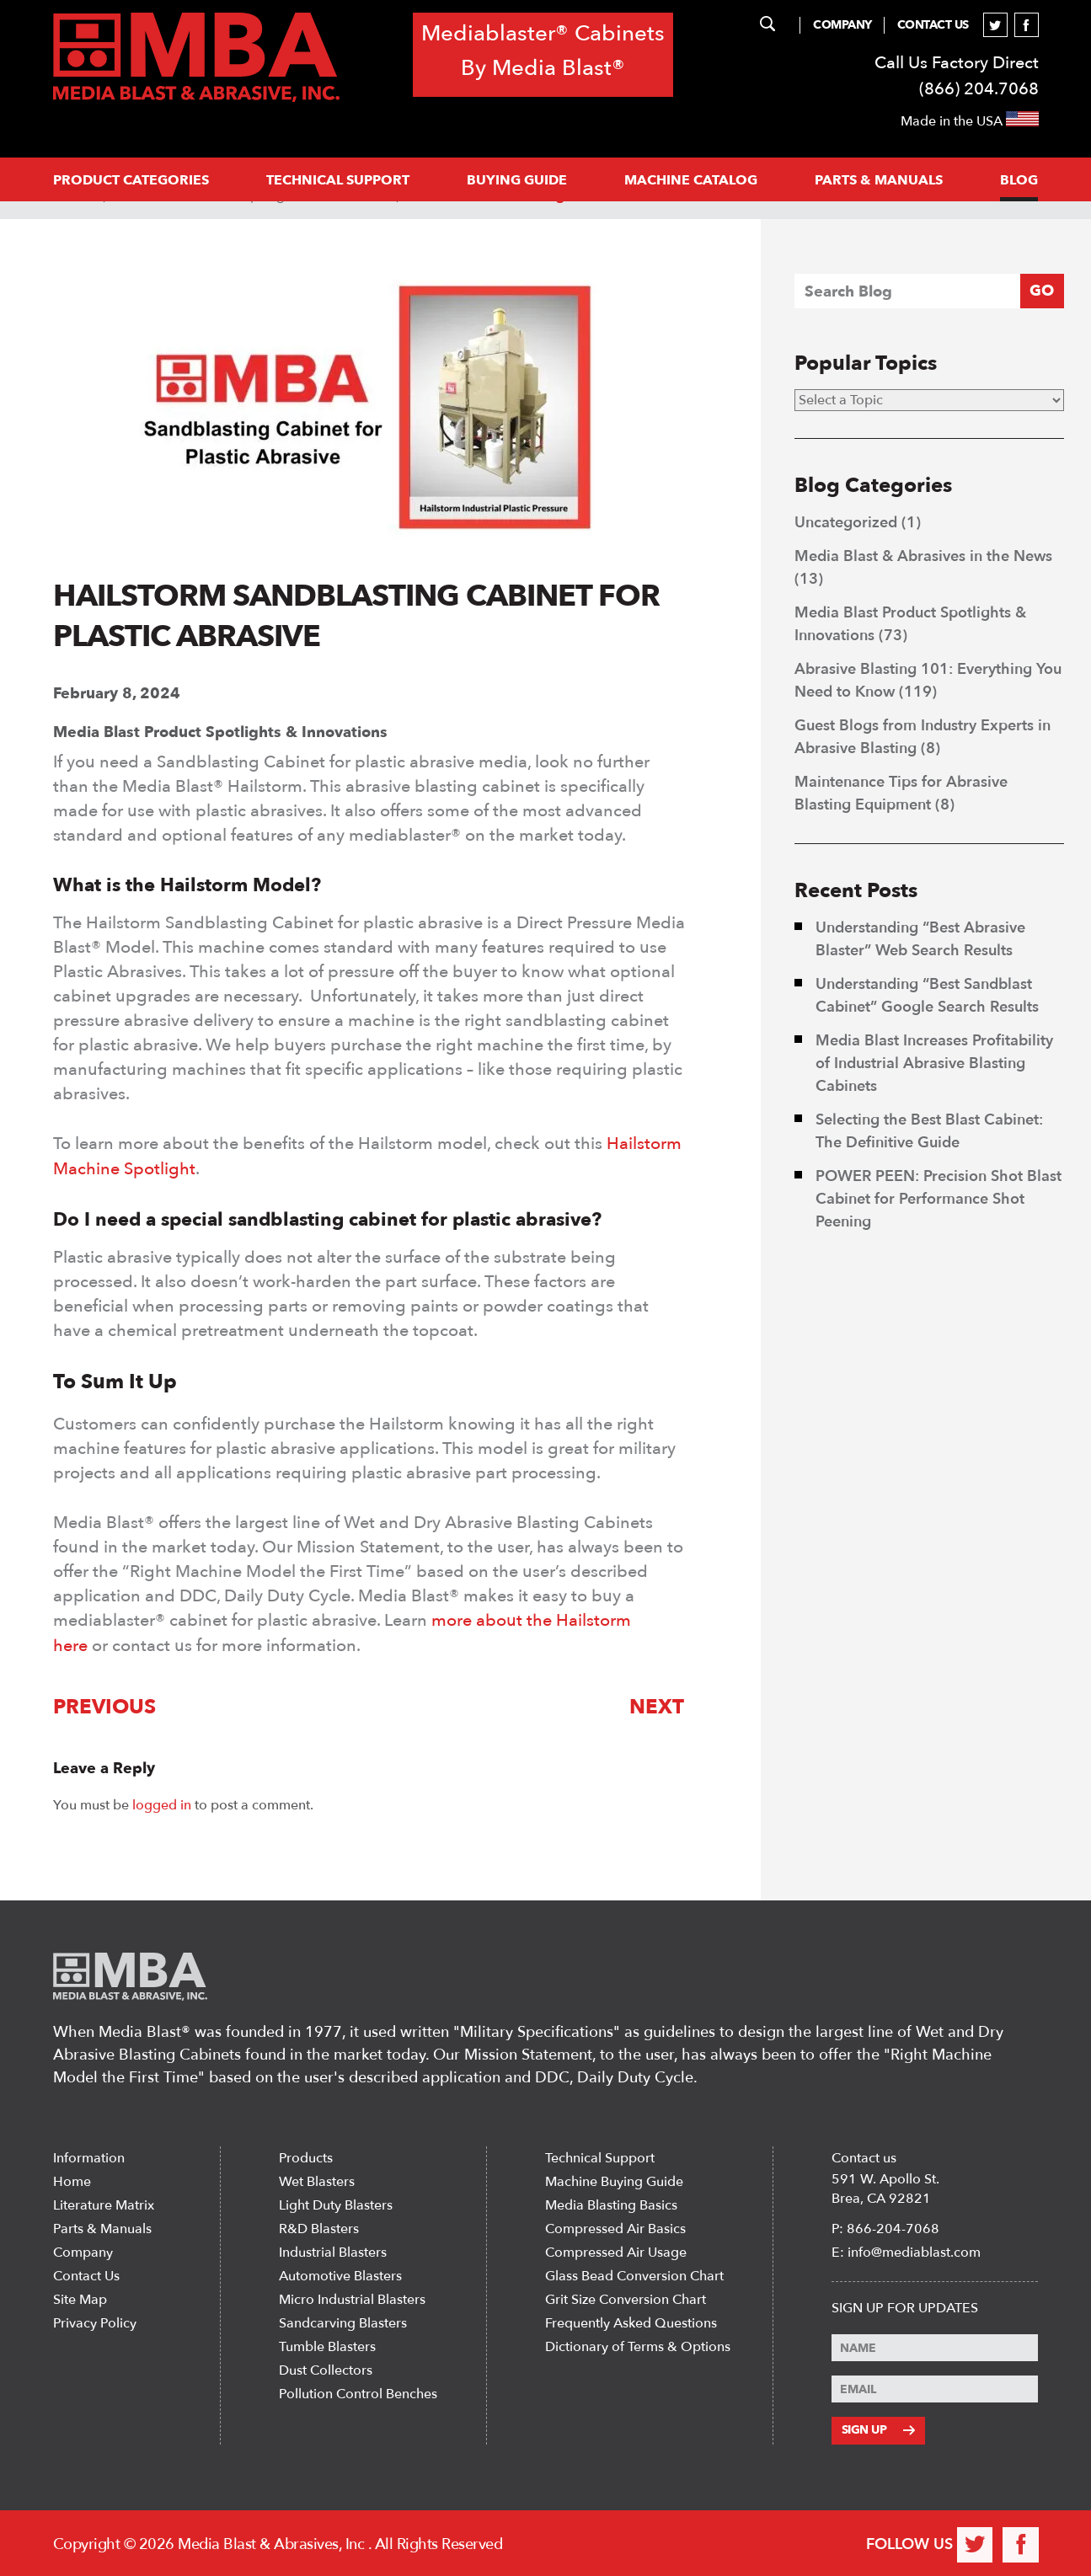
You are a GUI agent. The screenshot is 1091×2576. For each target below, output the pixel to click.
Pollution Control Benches (358, 2391)
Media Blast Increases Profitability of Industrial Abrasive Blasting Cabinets (934, 1063)
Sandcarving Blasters (343, 2320)
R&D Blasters (319, 2226)
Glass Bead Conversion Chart (634, 2273)
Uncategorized (845, 522)
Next (657, 1704)
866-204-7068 (893, 2226)
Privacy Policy (94, 2320)
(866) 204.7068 (979, 88)
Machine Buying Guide (614, 2179)
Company (842, 25)
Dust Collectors (325, 2368)
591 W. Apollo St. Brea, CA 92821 (885, 2186)
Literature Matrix (103, 2203)
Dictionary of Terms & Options (637, 2344)
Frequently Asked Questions (631, 2320)
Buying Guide (517, 180)
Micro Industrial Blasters (352, 2297)
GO (1041, 291)
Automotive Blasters (340, 2273)
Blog (1019, 180)
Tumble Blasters (327, 2344)
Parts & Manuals (102, 2226)
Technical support (337, 180)
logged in (161, 1802)
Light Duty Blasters (336, 2203)
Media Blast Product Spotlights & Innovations (220, 732)
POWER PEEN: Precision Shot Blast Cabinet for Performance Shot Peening (939, 1199)
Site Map (80, 2297)
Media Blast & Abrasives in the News (923, 556)
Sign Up (878, 2427)
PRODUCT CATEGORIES (131, 180)
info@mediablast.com (914, 2250)
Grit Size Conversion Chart (625, 2297)
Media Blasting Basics (611, 2203)
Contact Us (933, 25)
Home (72, 2179)
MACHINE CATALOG (690, 180)
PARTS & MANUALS (879, 180)
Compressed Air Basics (615, 2226)
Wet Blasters (317, 2179)
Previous (104, 1704)
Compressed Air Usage (616, 2250)
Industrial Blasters (333, 2250)
